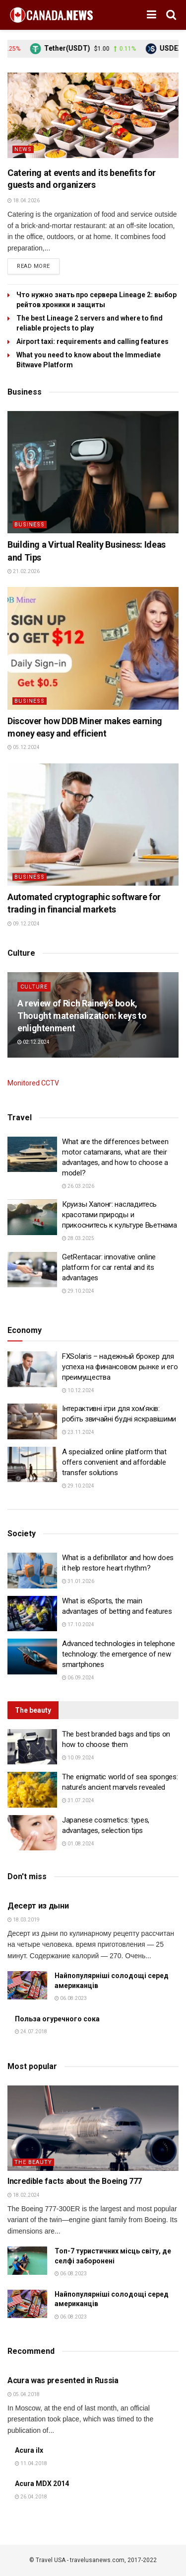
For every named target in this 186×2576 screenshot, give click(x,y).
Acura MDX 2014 (42, 2484)
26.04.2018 (31, 2496)
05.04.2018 (23, 2394)
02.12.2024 (33, 1042)
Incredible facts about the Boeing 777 (74, 2181)
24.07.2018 (31, 2031)
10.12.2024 (78, 1390)
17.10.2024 (78, 1624)
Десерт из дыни (38, 1906)
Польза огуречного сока (57, 2019)
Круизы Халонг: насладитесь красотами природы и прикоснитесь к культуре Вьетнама (119, 1215)
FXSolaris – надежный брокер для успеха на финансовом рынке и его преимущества (120, 1367)
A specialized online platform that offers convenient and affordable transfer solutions (114, 1462)
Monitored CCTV (33, 1083)
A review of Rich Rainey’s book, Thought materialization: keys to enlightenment (81, 1015)
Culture (34, 987)
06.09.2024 (78, 1677)
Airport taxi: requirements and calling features (92, 341)
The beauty (33, 2162)
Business (29, 524)
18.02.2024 (23, 2195)
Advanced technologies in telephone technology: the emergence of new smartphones (118, 1654)
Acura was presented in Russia (63, 2380)
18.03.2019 (23, 1919)
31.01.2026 (78, 1581)
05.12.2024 (23, 747)
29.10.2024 (78, 1291)
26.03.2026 (78, 1186)
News (23, 149)
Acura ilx (29, 2450)
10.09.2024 (78, 1757)
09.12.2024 (23, 923)
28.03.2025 (78, 1238)
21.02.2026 (23, 571)
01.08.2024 (78, 1843)
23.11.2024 (78, 1432)
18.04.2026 (23, 200)
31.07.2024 (78, 1800)
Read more (33, 266)
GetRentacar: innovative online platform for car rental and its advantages (109, 1267)
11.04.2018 (31, 2463)
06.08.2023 (71, 1998)
